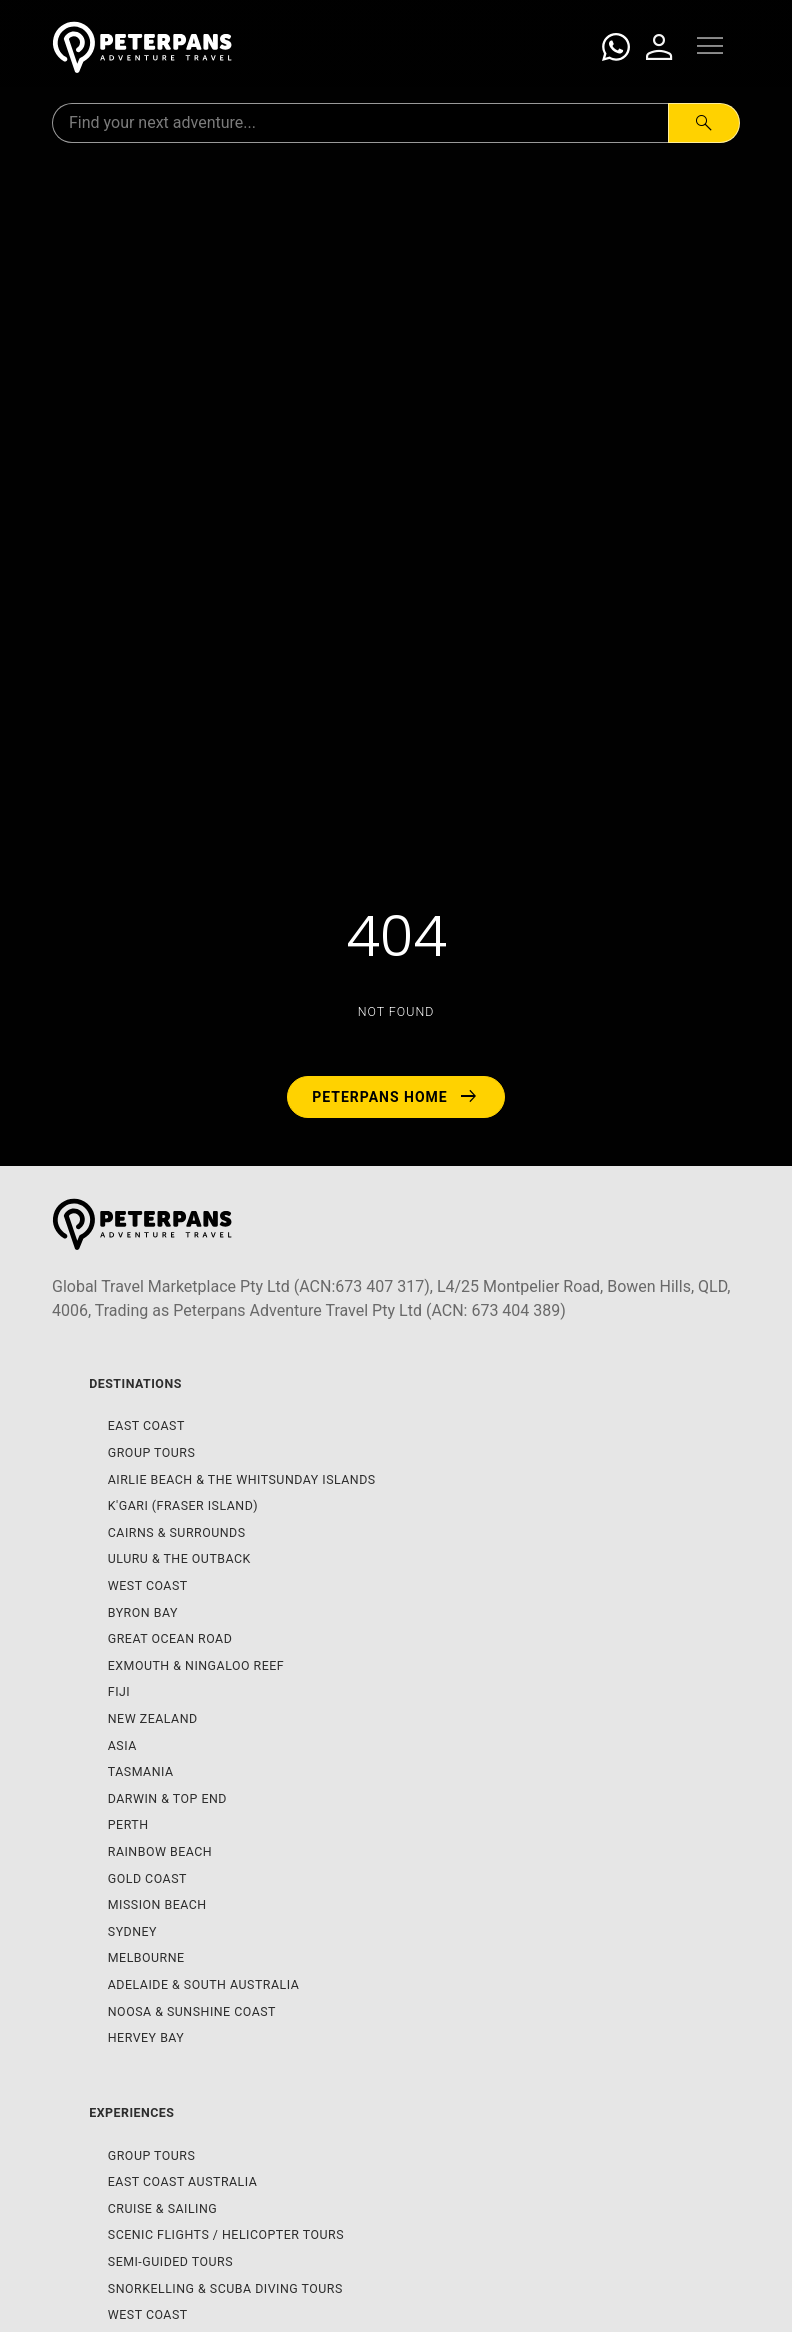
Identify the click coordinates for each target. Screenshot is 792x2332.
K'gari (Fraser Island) (183, 1505)
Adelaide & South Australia (203, 1984)
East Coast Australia (183, 2181)
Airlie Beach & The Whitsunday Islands (242, 1479)
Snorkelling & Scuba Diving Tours (225, 2288)
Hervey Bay (146, 2037)
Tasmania (141, 1771)
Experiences (131, 2112)
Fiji (119, 1691)
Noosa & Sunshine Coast (192, 2011)
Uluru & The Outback (179, 1558)
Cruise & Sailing (163, 2208)
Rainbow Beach (160, 1851)
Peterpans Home (396, 1097)
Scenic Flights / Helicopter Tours (226, 2234)
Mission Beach (157, 1904)
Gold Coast (147, 1878)
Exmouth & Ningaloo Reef (196, 1665)
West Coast (148, 1585)
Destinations (135, 1383)
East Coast (146, 1425)
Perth (128, 1824)
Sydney (132, 1931)
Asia (122, 1745)
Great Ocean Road (170, 1638)
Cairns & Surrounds (177, 1532)
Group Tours (152, 1452)
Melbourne (146, 1957)
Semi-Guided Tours (170, 2261)
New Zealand (153, 1718)
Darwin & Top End (167, 1798)
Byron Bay (143, 1612)
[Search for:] (360, 123)
